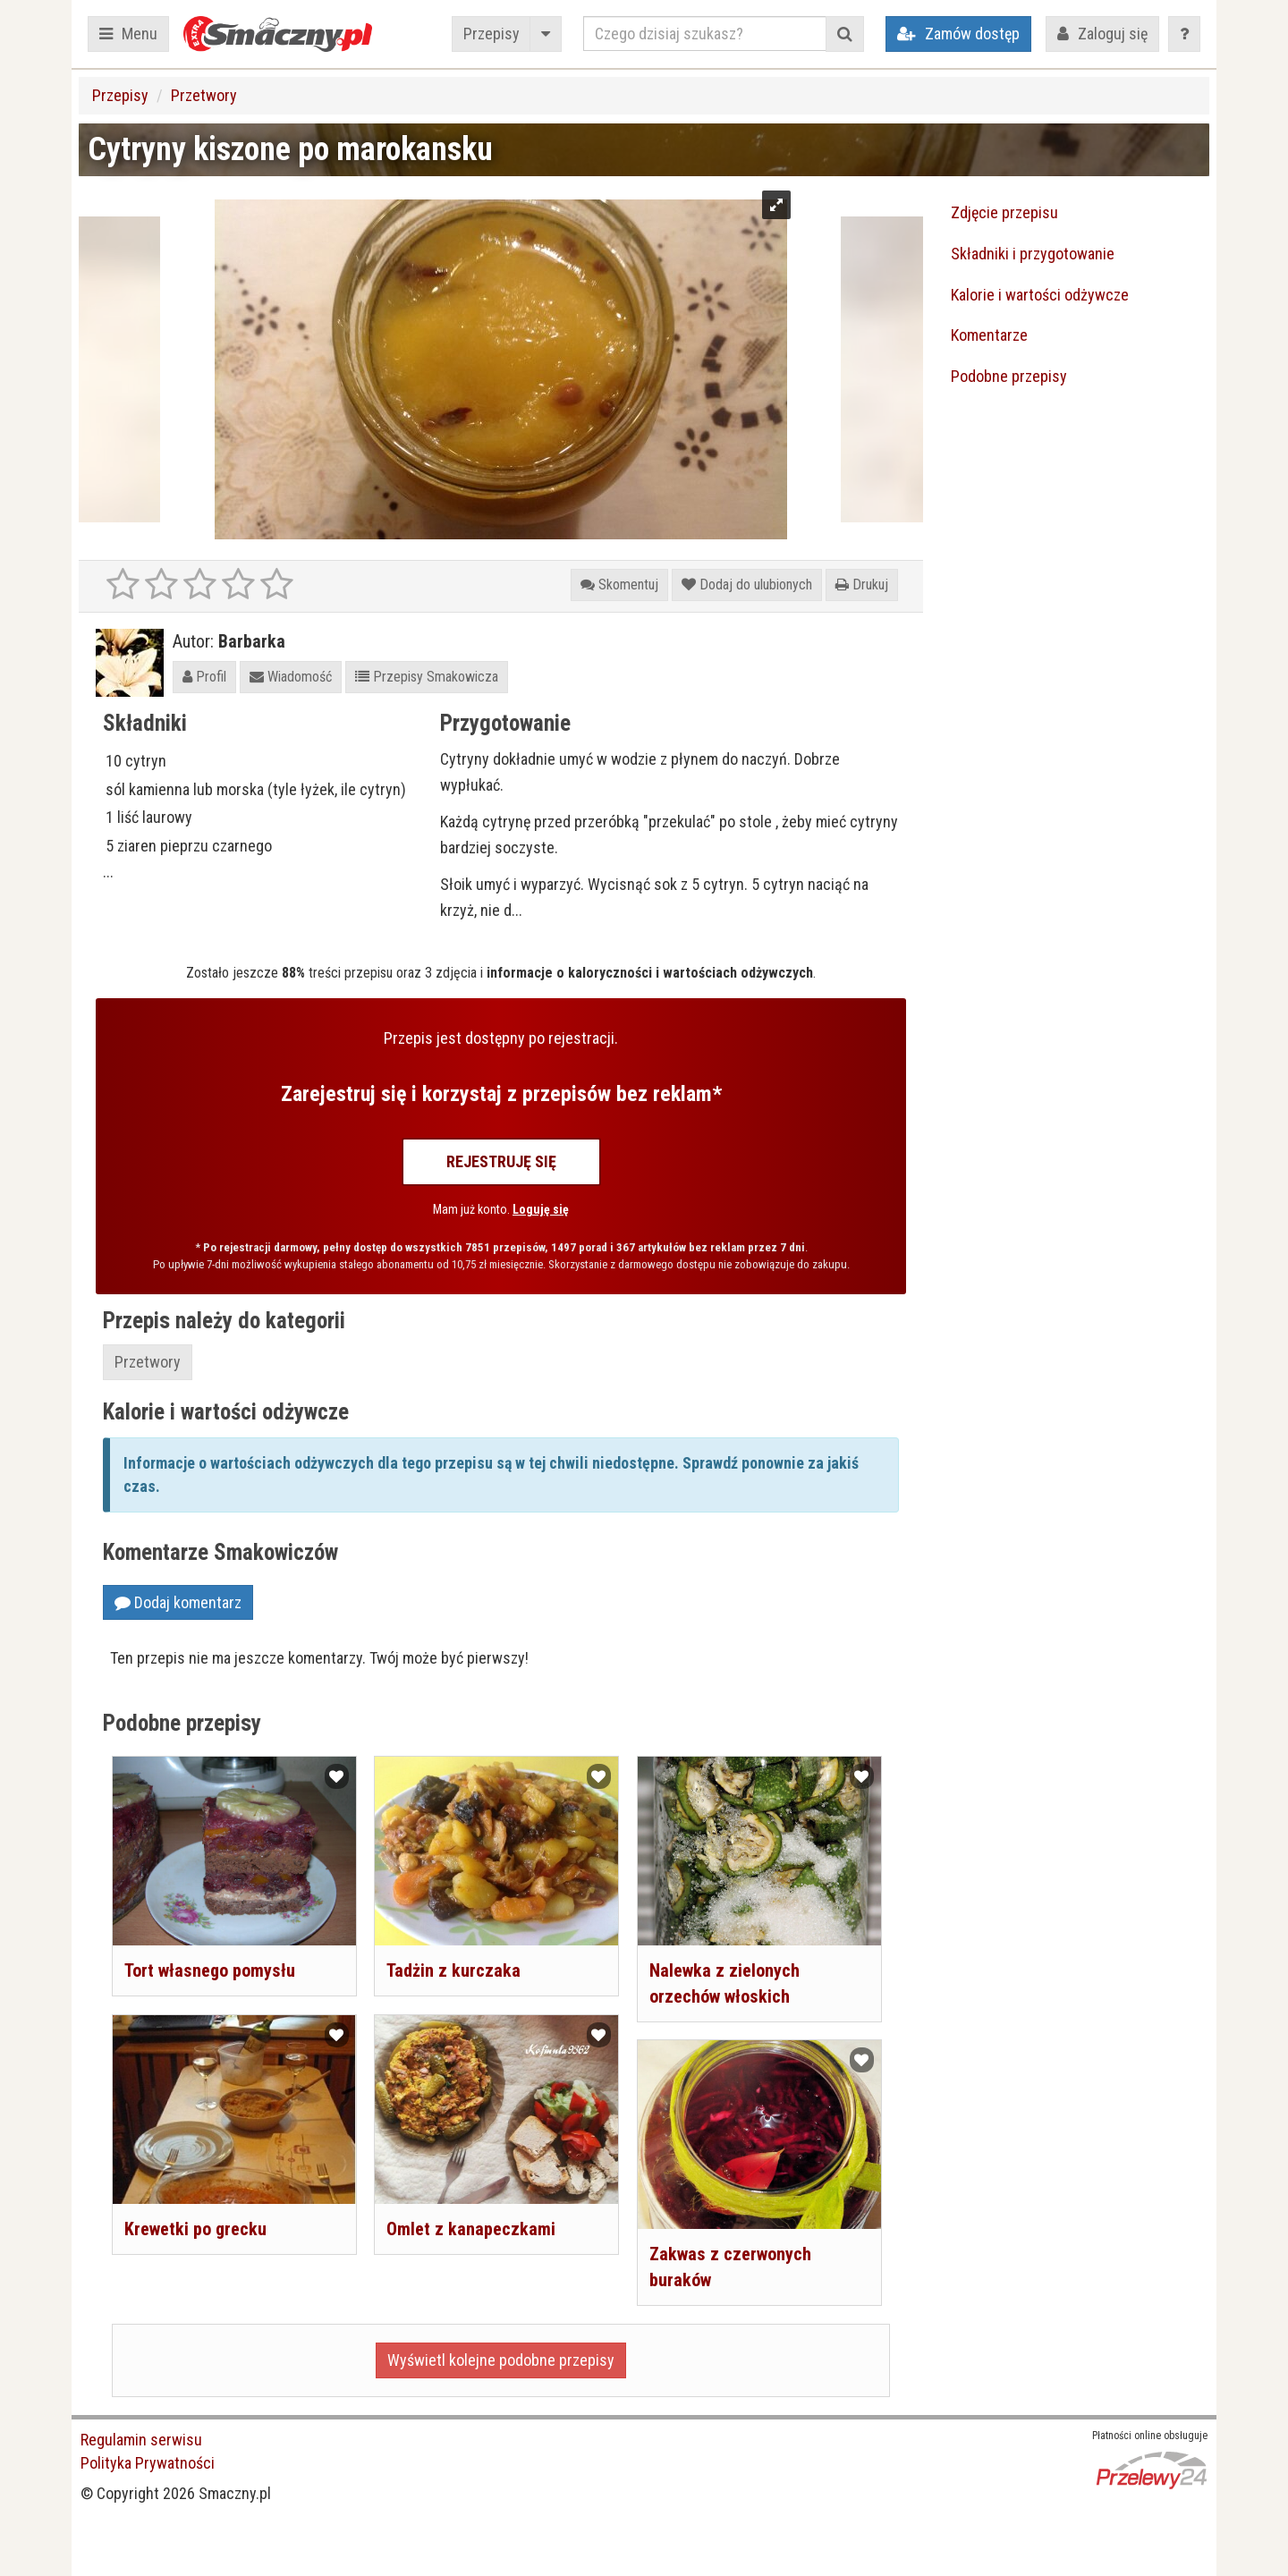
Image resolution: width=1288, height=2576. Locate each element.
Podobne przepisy (1009, 376)
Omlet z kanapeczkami (470, 2229)
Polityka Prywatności (147, 2462)
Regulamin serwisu (141, 2439)
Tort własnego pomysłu (209, 1970)
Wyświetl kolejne (500, 2360)
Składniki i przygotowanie (1032, 253)
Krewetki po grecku (195, 2229)
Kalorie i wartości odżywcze (1040, 294)
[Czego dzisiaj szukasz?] (704, 33)
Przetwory (204, 95)
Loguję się (541, 1209)
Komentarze (989, 335)
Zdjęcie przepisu (1004, 212)
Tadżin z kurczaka (453, 1970)
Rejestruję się (501, 1161)
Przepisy (491, 33)
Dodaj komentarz (178, 1602)
